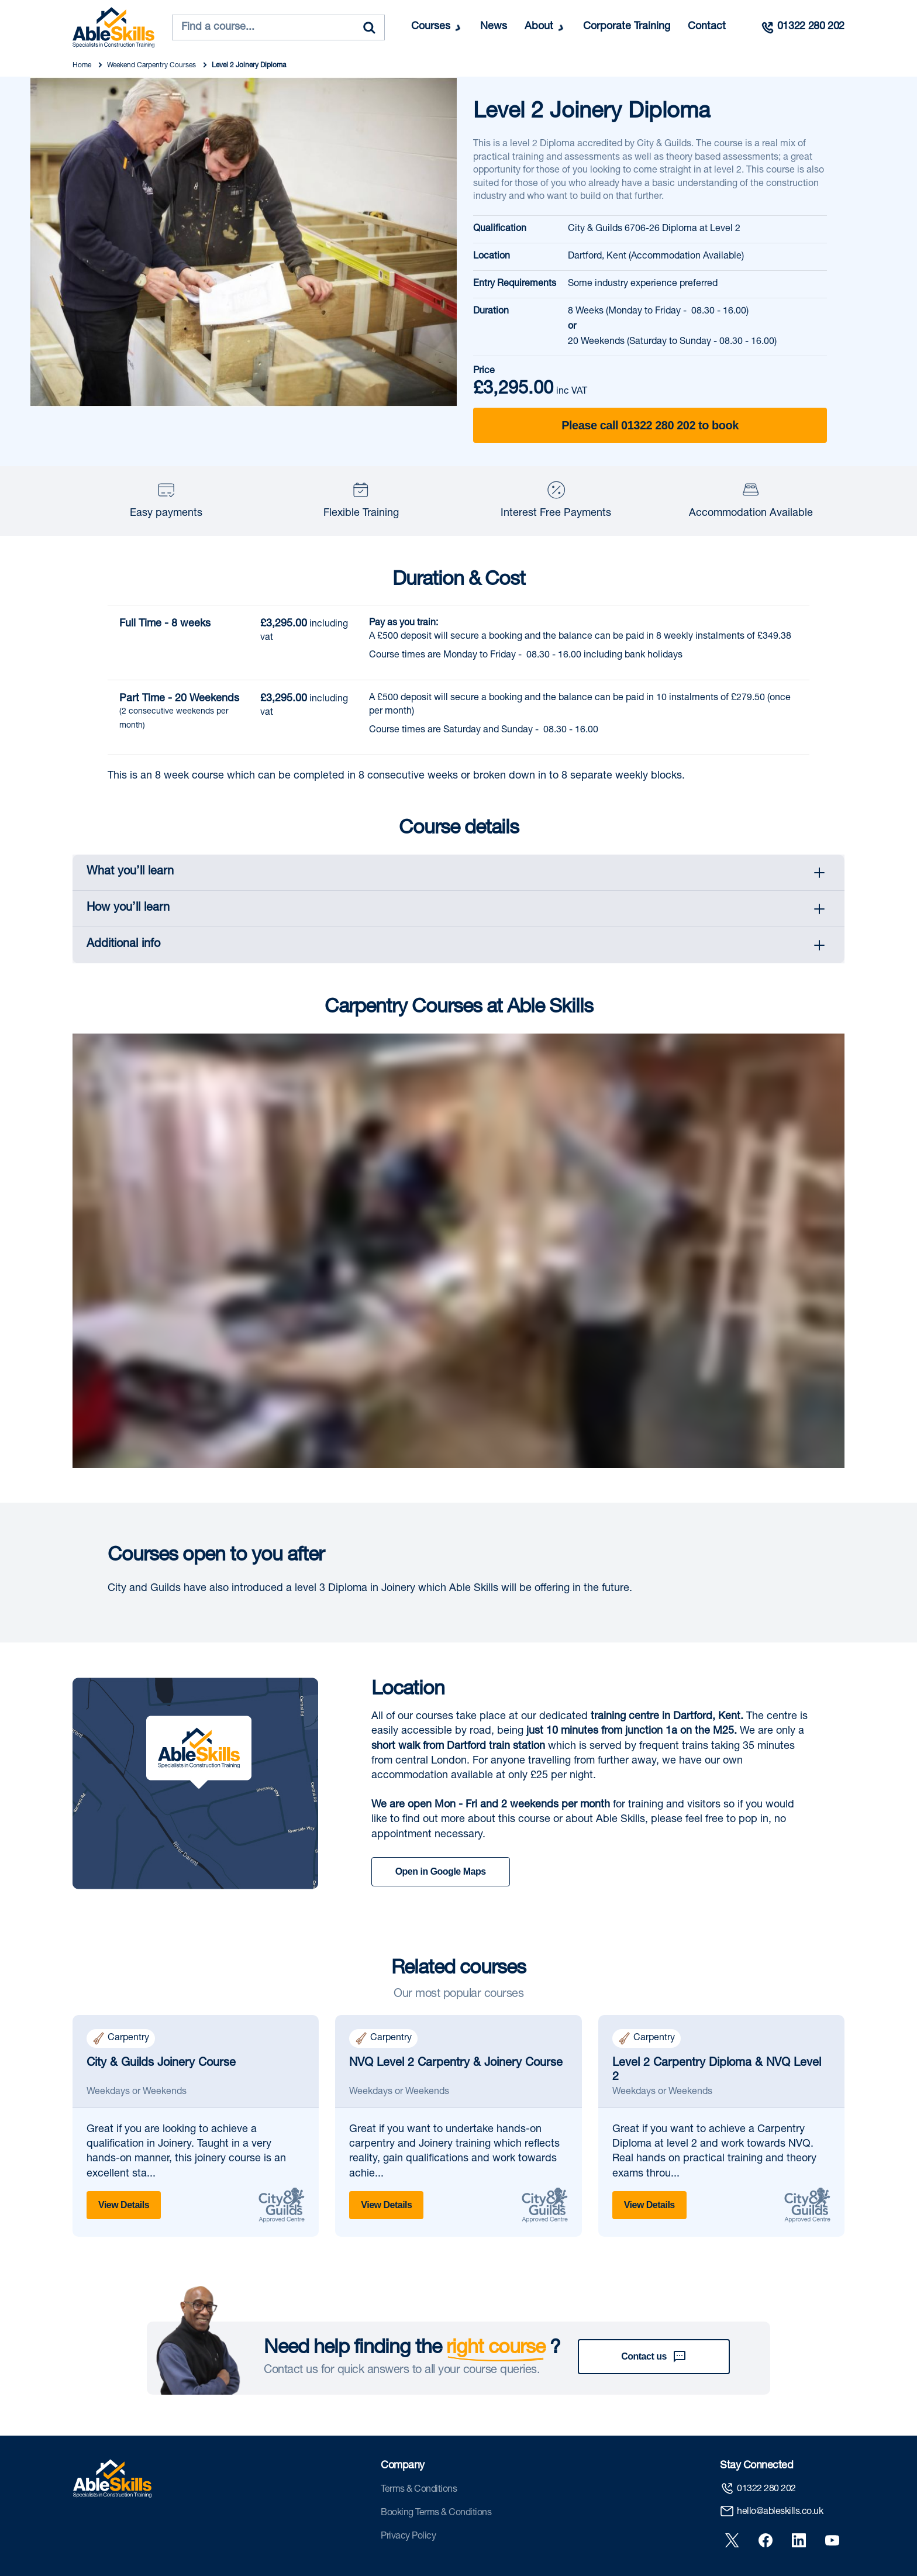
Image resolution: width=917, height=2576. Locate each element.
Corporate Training (626, 27)
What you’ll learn (130, 872)
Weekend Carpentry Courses (152, 65)
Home (83, 65)
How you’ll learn (128, 908)
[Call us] (802, 27)
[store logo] (113, 27)
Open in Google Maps (440, 1871)
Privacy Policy (408, 2493)
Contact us (654, 2312)
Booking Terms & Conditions (436, 2469)
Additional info (123, 944)
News (493, 27)
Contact (707, 27)
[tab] (458, 873)
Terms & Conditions (419, 2446)
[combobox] (278, 27)
